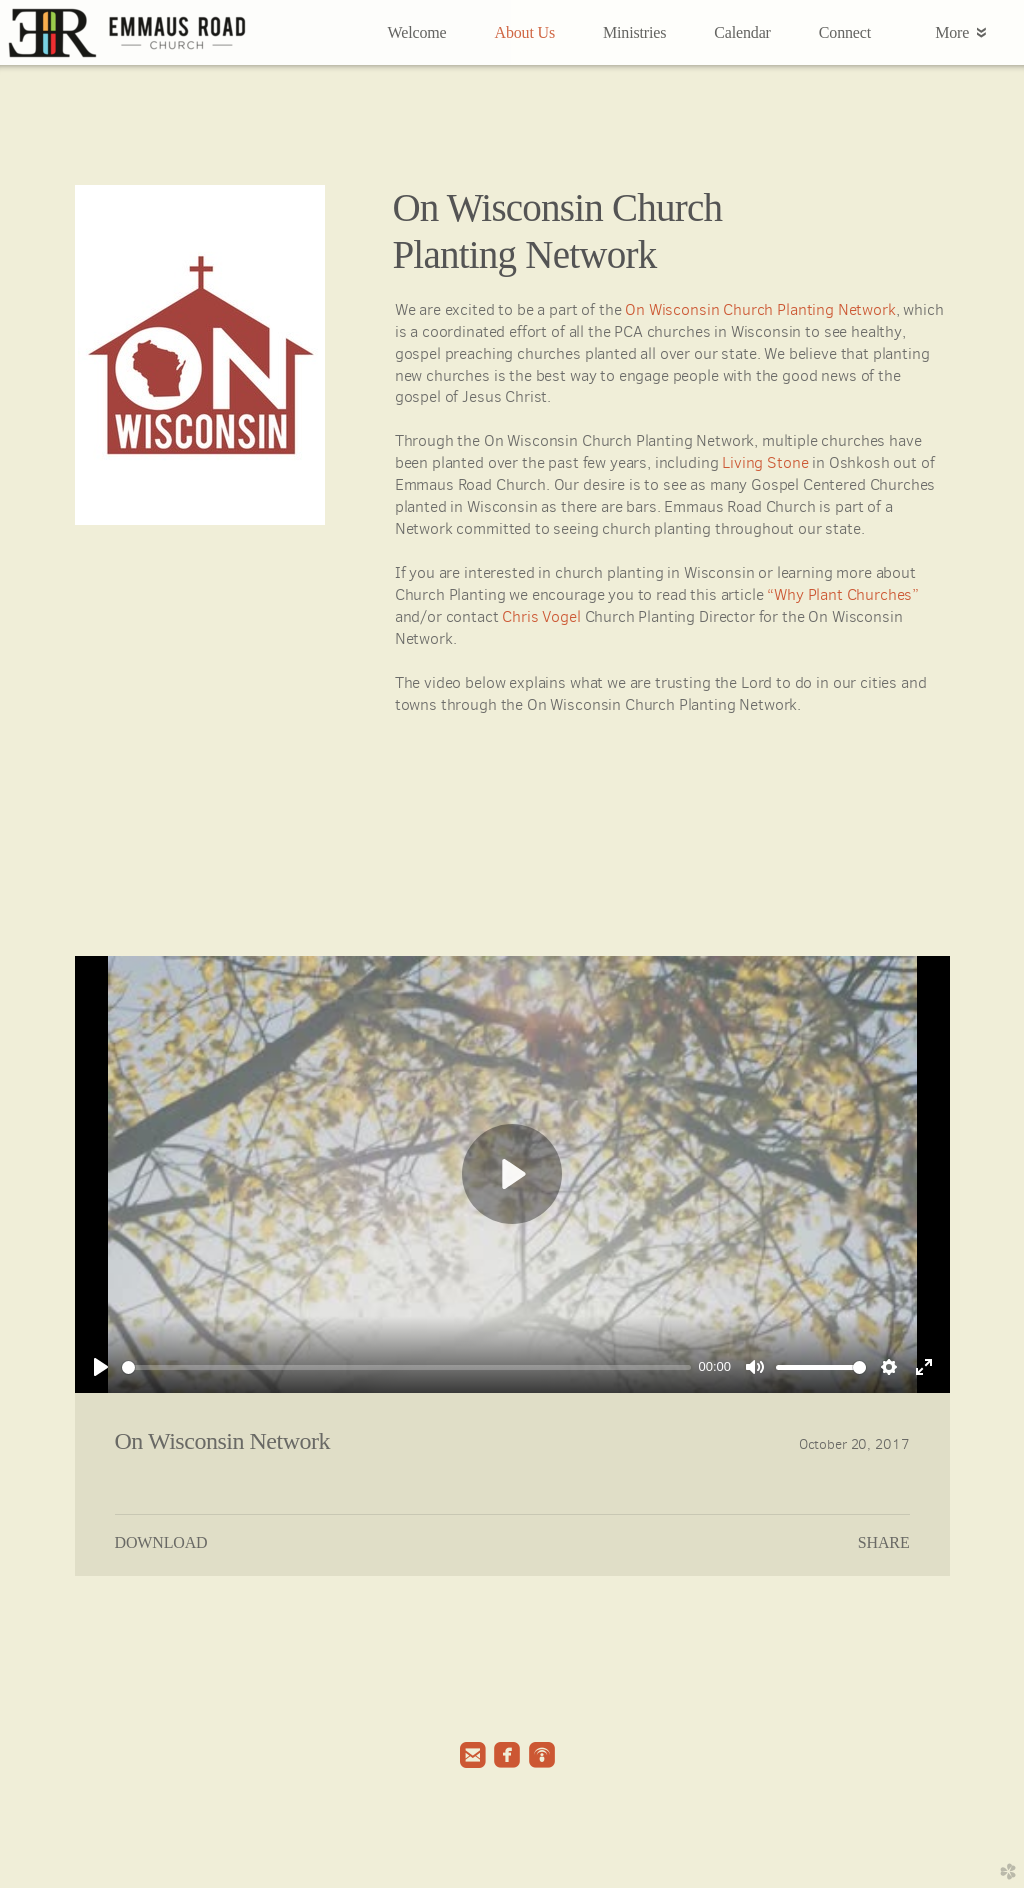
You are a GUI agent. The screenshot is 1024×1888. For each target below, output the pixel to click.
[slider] (406, 1367)
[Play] (101, 1367)
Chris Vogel (541, 616)
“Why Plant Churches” (843, 594)
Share (884, 1542)
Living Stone (765, 462)
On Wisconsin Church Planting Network (760, 309)
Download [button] (161, 1542)
